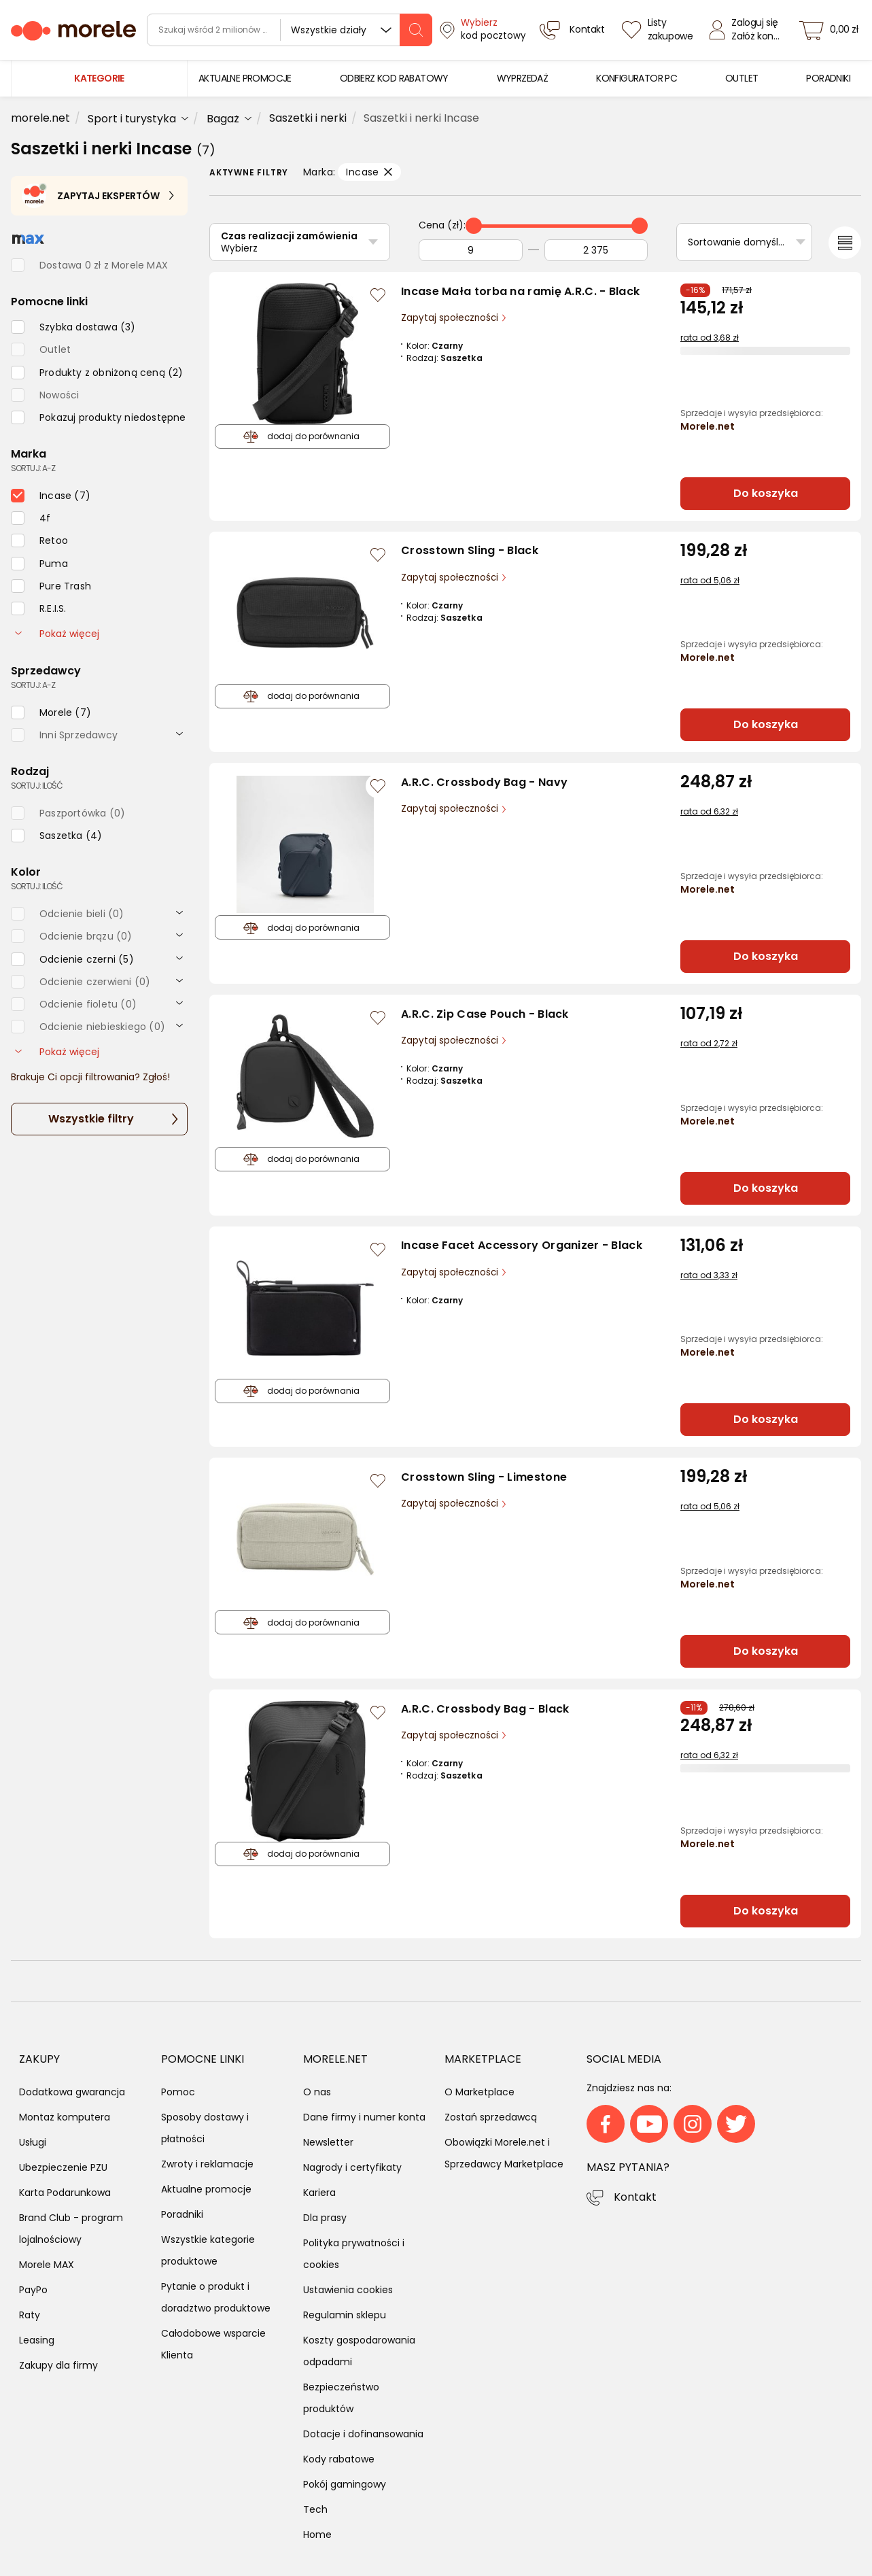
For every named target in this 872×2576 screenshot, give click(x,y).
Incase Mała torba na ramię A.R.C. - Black (520, 291)
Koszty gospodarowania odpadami (359, 2351)
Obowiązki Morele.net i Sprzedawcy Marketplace (503, 2153)
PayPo (33, 2290)
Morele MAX (46, 2264)
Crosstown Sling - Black (469, 550)
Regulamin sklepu (344, 2315)
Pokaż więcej (57, 633)
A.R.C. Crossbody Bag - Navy (484, 782)
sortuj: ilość (37, 785)
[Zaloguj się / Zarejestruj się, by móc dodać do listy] (378, 295)
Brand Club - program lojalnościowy (71, 2228)
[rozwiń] (179, 733)
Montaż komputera (64, 2117)
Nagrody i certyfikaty (352, 2167)
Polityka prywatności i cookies (353, 2253)
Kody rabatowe (338, 2459)
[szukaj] (416, 30)
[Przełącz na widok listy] (845, 242)
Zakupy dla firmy (58, 2365)
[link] (245, 79)
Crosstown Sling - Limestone (484, 1477)
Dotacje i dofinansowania (363, 2434)
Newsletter (328, 2142)
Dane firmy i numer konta (364, 2117)
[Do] (596, 250)
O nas (317, 2092)
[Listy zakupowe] (659, 30)
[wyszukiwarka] (289, 30)
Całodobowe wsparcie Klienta (213, 2344)
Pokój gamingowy (344, 2484)
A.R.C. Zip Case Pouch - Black (485, 1014)
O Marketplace (479, 2092)
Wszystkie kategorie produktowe (208, 2250)
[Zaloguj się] (747, 30)
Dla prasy (325, 2218)
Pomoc (178, 2092)
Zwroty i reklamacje (207, 2164)
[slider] (474, 226)
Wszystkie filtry (91, 1119)
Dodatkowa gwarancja (72, 2092)
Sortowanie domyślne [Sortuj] (739, 242)
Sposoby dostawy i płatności (205, 2128)
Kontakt (635, 2197)
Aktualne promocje (206, 2189)
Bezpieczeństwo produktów (341, 2398)
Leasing (36, 2340)
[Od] (471, 250)
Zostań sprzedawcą (490, 2117)
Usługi (32, 2142)
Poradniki (182, 2214)
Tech (315, 2509)
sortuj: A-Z (33, 468)
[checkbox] (73, 327)
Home (317, 2534)
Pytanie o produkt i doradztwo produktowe (216, 2297)
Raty (29, 2315)
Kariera (319, 2192)
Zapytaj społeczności (451, 317)
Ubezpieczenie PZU (63, 2167)
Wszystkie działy (328, 30)
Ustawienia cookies (348, 2290)
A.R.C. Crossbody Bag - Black (485, 1709)
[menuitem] (245, 79)
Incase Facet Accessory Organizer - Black (521, 1245)
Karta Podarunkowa (65, 2192)
